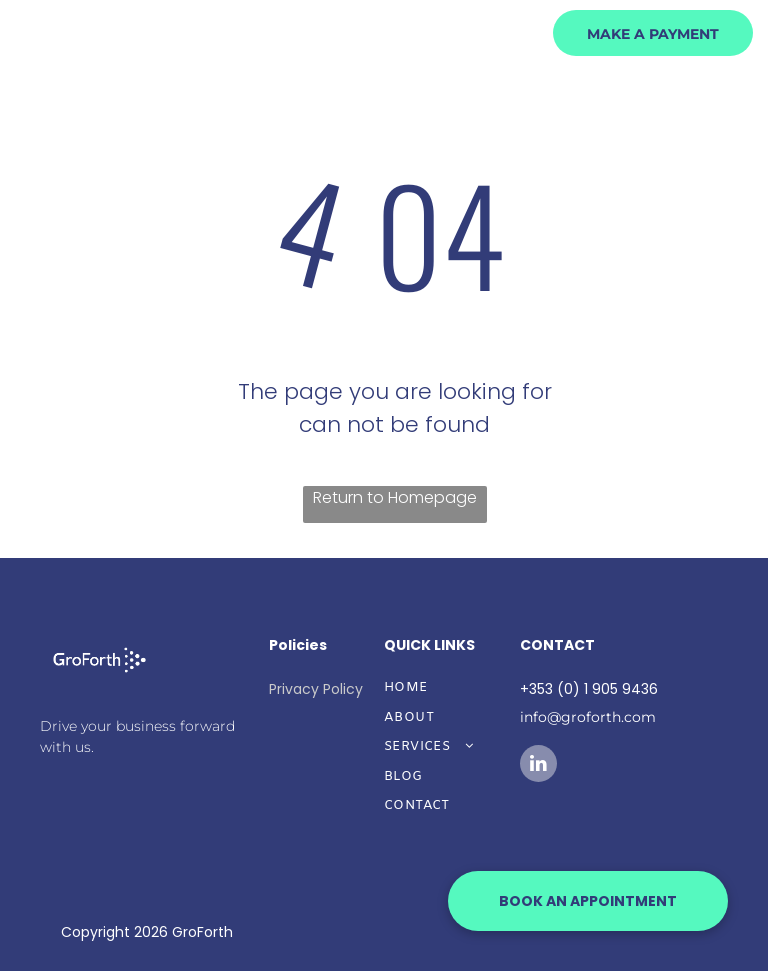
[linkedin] (538, 766)
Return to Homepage (395, 497)
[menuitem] (393, 99)
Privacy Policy (316, 689)
